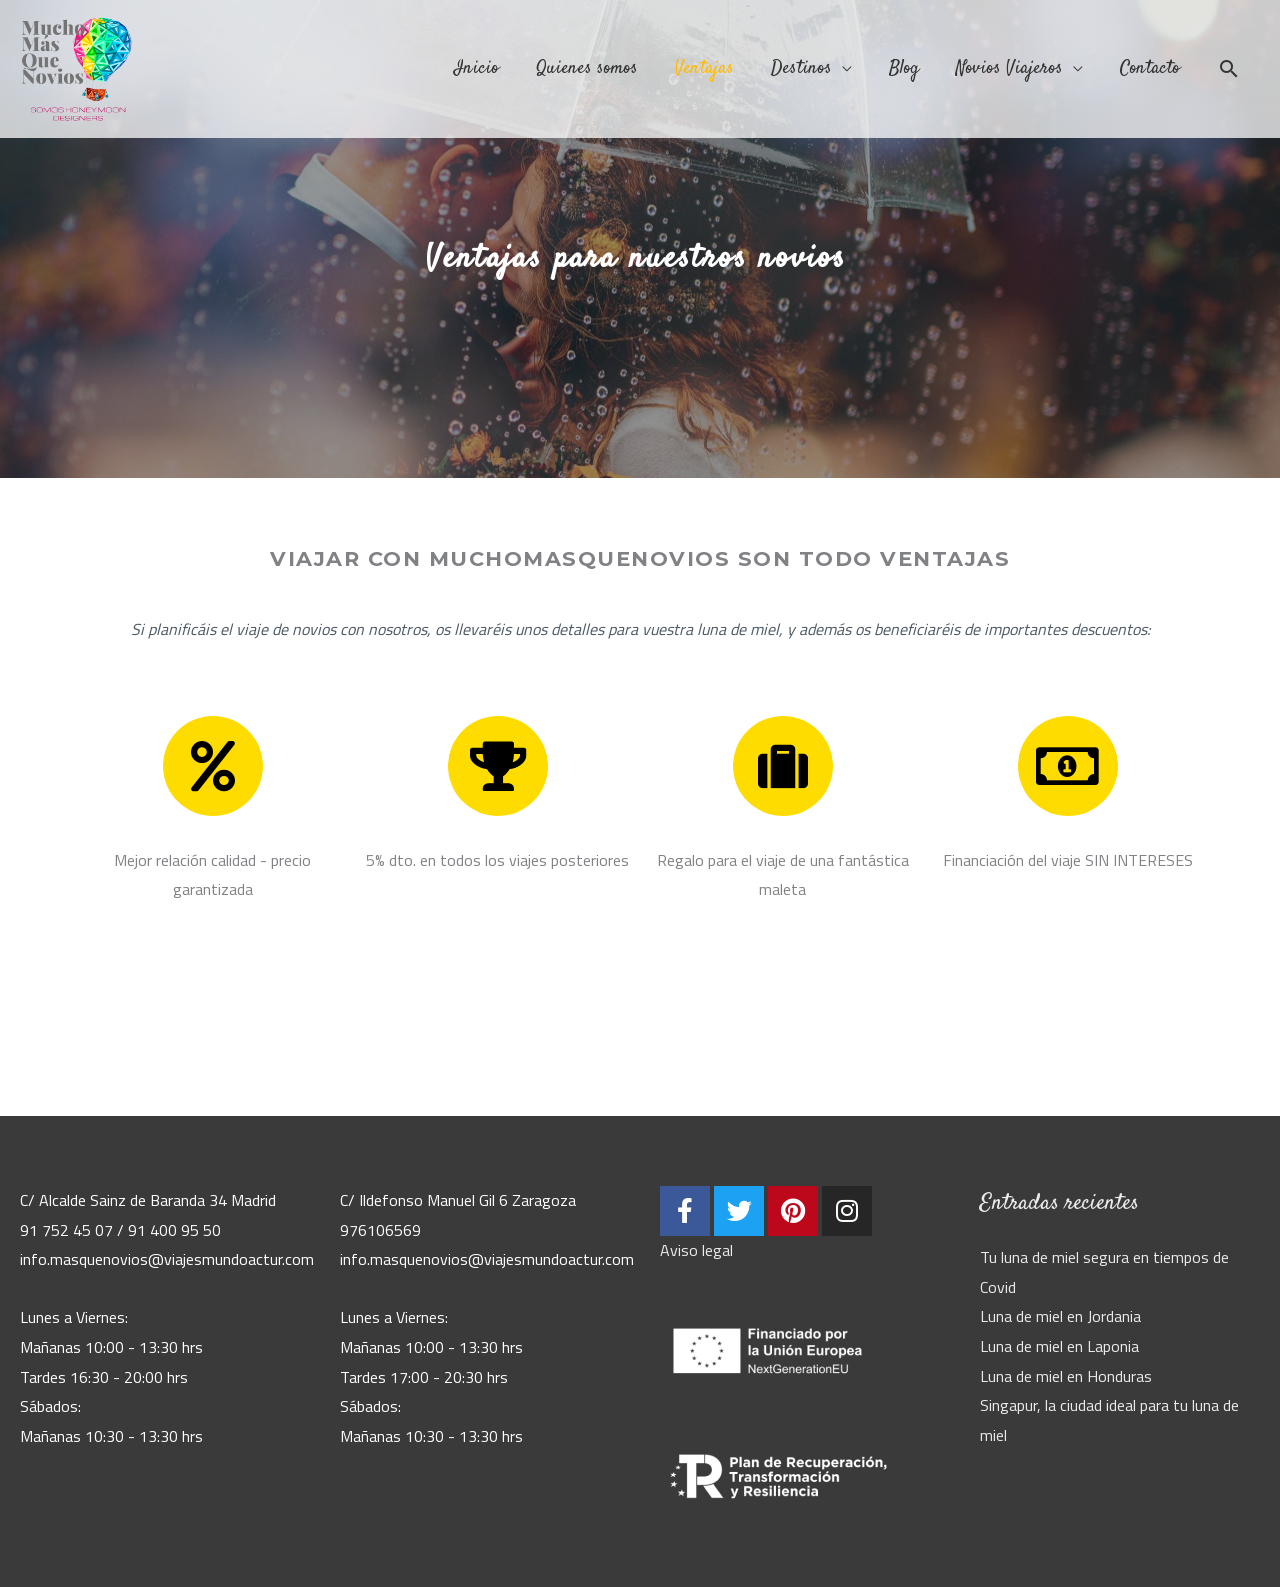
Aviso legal (696, 1250)
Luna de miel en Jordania (1060, 1316)
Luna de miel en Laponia (1059, 1346)
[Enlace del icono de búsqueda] (1229, 72)
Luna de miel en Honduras (1066, 1376)
